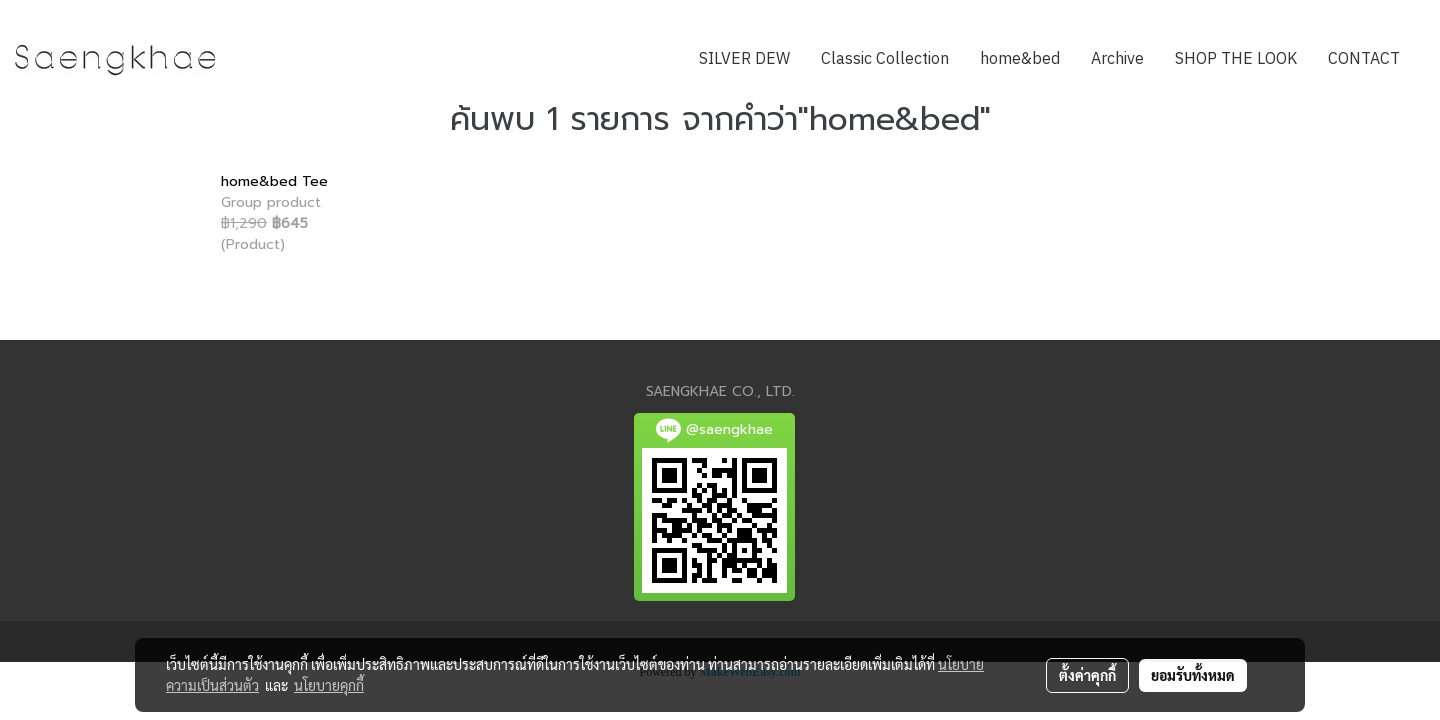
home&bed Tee (274, 181)
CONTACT (1364, 59)
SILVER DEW (744, 59)
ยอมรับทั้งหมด (1193, 675)
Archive (1117, 59)
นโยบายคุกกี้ (329, 685)
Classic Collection (885, 59)
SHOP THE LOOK (1236, 59)
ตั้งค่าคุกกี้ (1087, 675)
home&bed (1020, 59)
